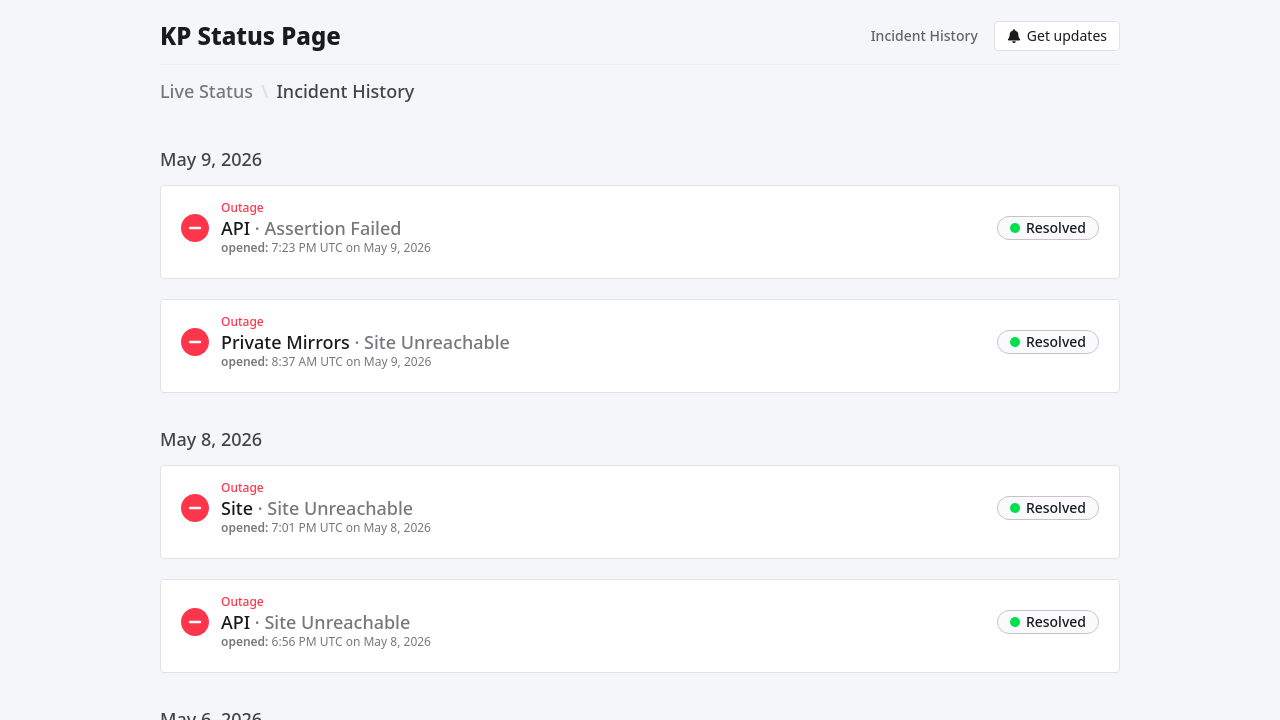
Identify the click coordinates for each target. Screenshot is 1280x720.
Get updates (1057, 35)
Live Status (206, 91)
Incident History (924, 35)
